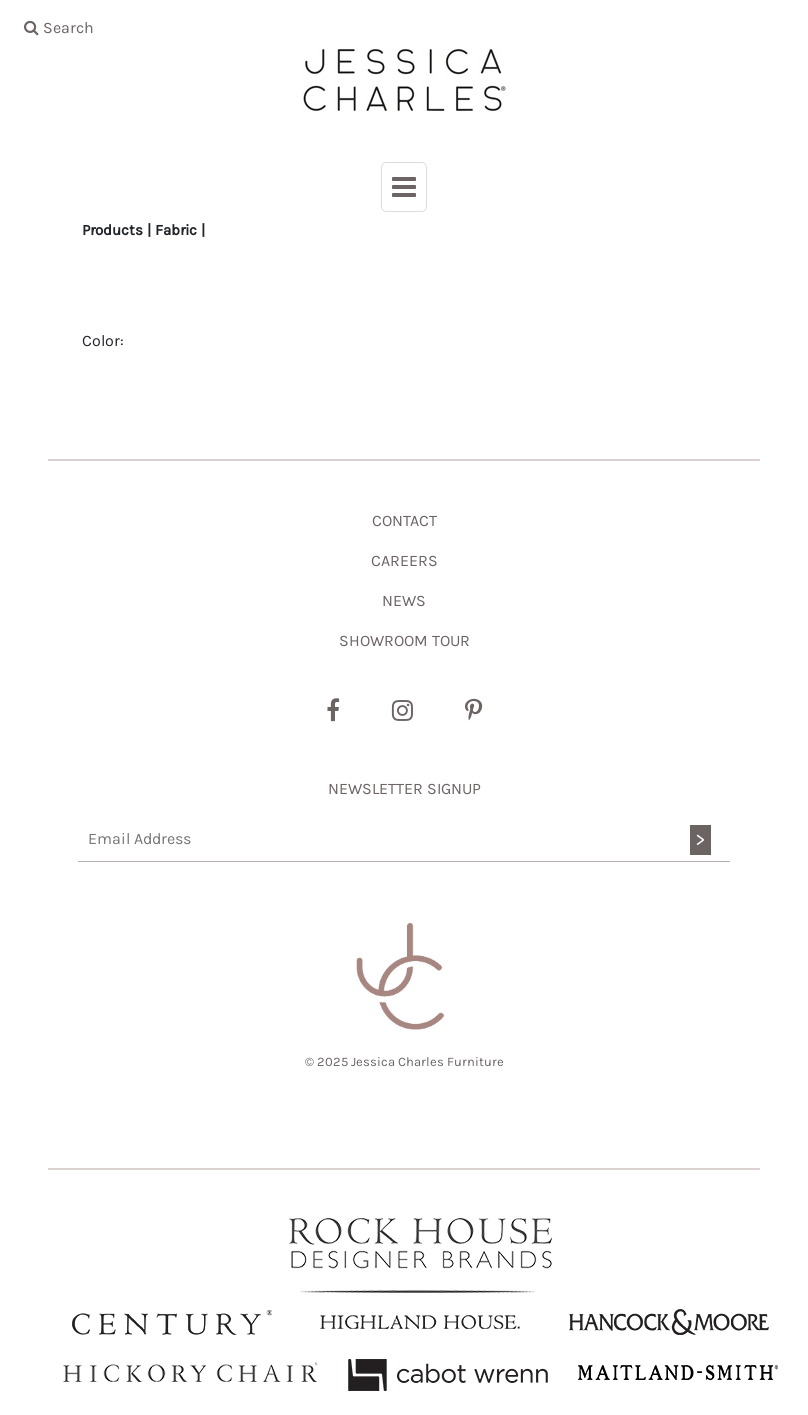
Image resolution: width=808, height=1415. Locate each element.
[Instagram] (402, 711)
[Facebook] (333, 711)
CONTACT (404, 520)
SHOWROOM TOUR (404, 640)
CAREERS (404, 560)
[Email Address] (404, 839)
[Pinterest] (473, 711)
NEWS (404, 600)
